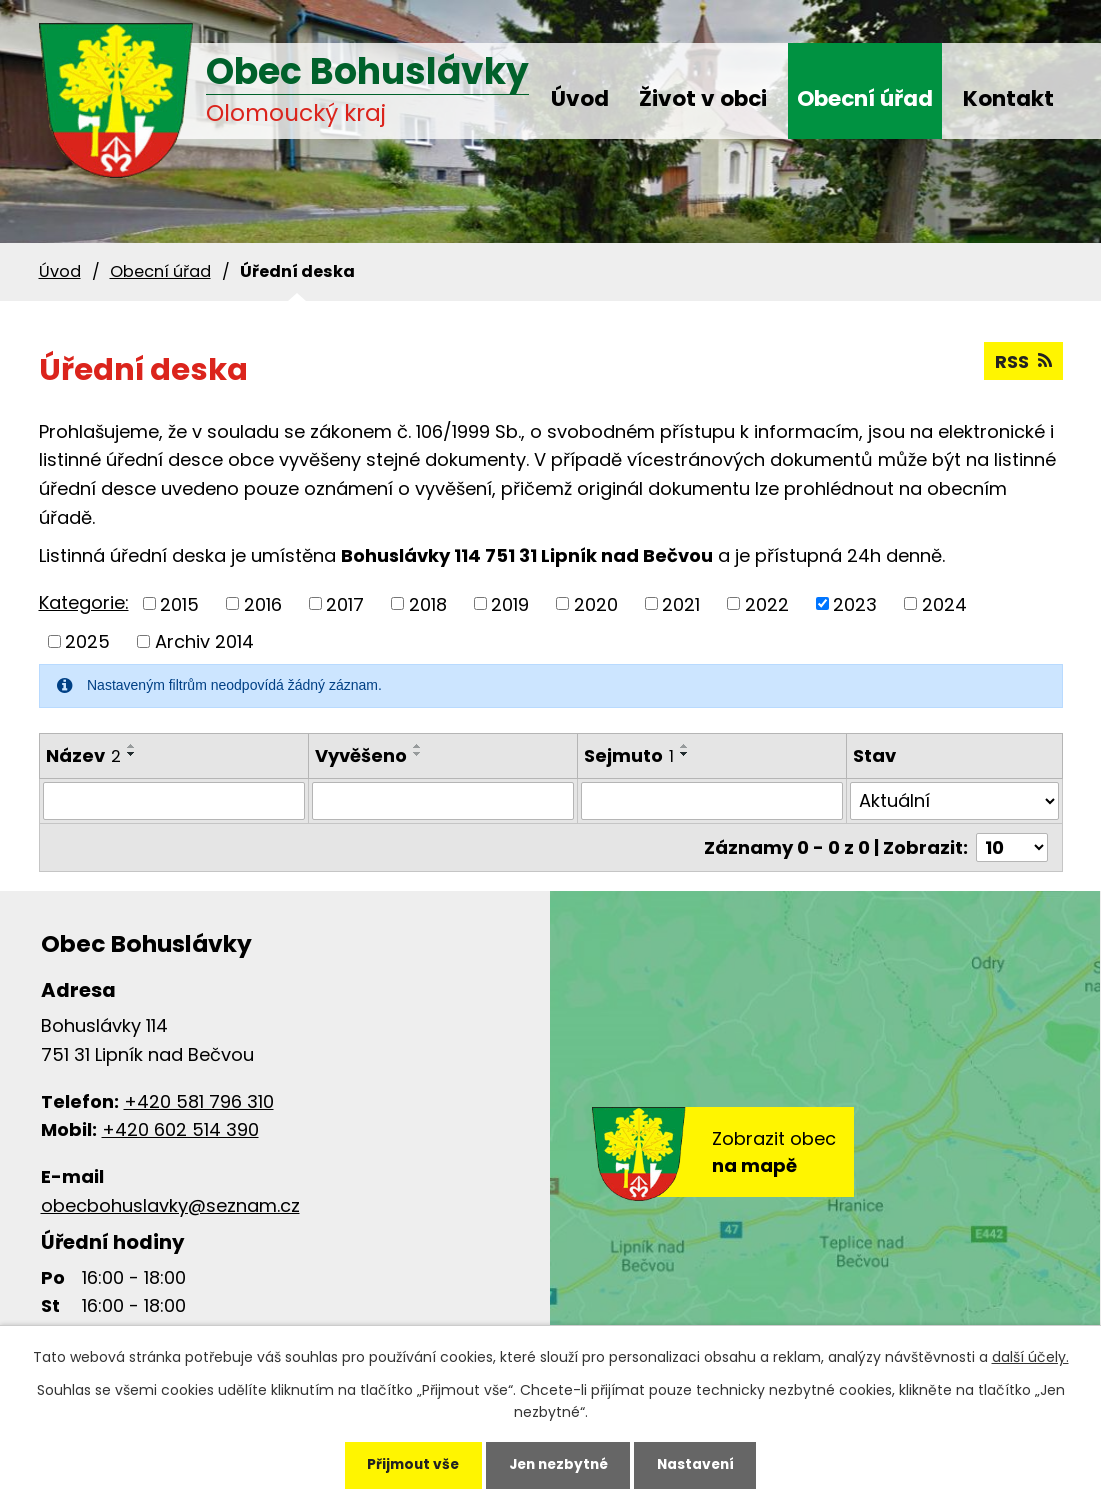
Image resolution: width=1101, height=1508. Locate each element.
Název (83, 755)
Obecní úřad (865, 98)
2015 (179, 603)
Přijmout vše (406, 1464)
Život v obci (703, 98)
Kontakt (1008, 98)
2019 (510, 603)
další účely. (1030, 1355)
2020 (596, 603)
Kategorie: (84, 602)
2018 (428, 603)
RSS (1023, 361)
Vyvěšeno (361, 755)
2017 (345, 603)
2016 (263, 603)
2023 (855, 603)
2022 (767, 603)
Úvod (580, 98)
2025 (87, 641)
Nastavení (702, 1464)
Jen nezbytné (558, 1464)
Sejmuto (629, 755)
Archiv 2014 (204, 641)
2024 (944, 603)
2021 (681, 603)
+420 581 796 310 (199, 1101)
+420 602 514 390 (180, 1129)
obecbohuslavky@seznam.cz (170, 1205)
